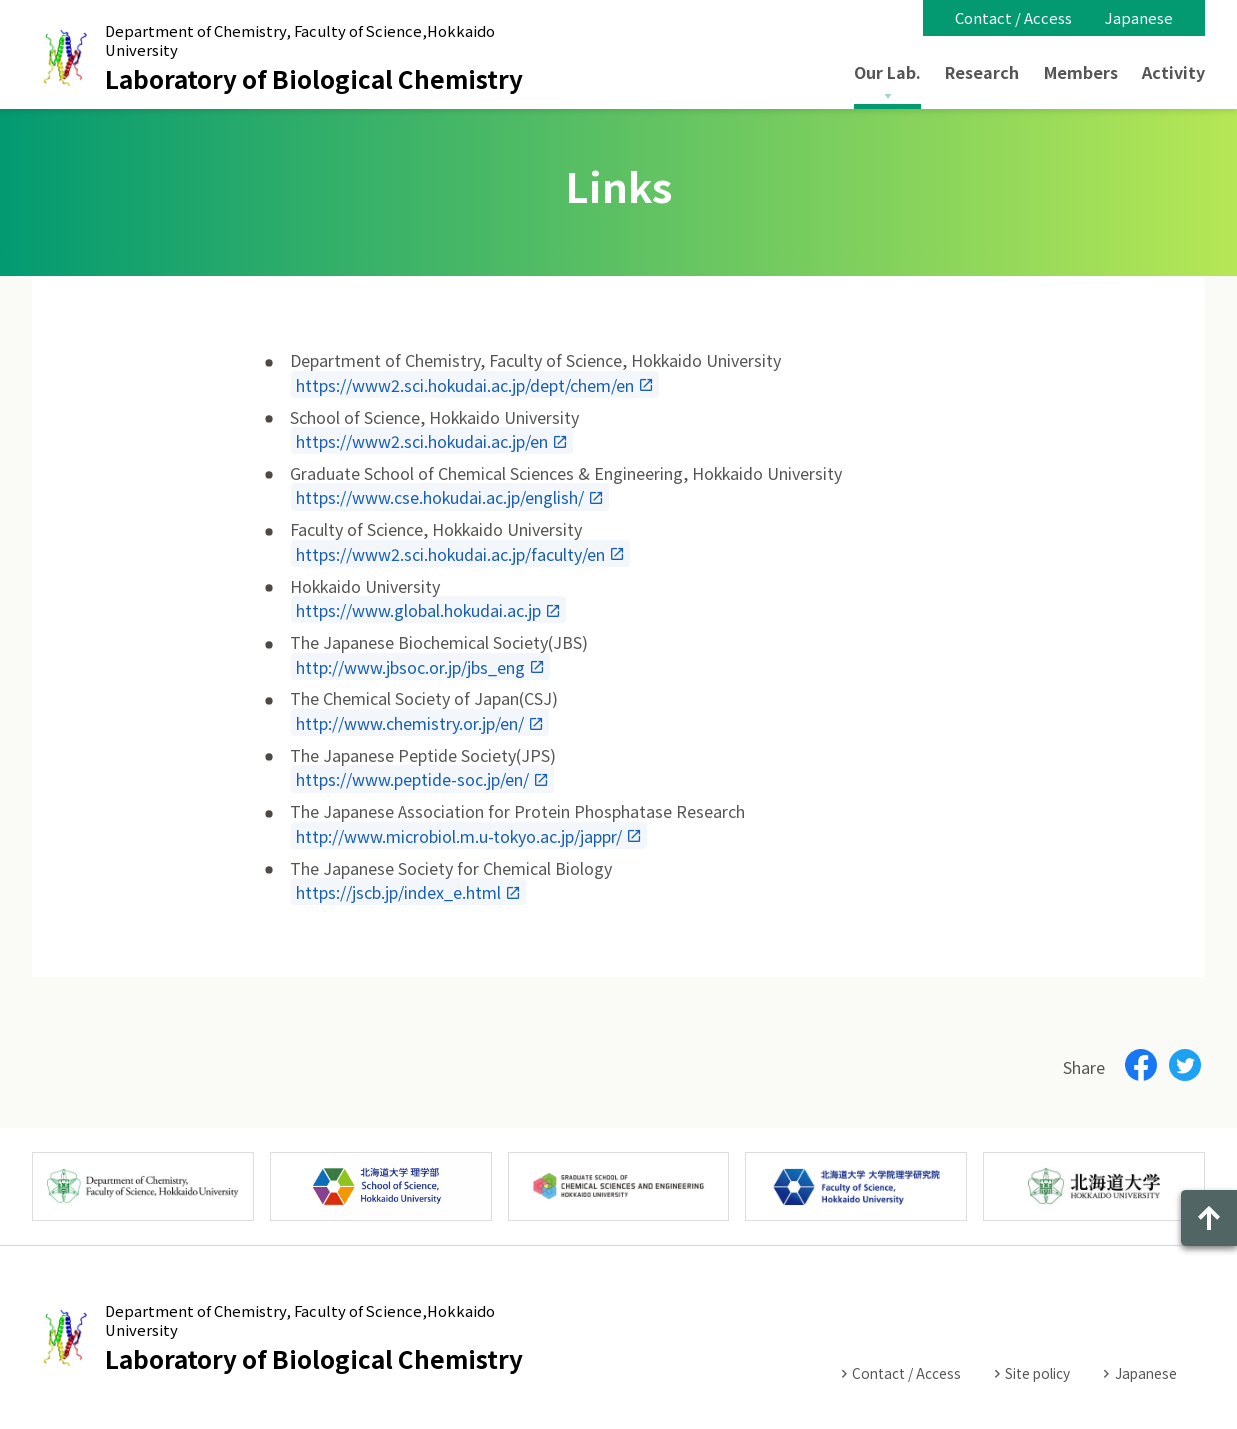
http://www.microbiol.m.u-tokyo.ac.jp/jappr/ (459, 835)
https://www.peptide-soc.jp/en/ (412, 779)
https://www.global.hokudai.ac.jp (418, 610)
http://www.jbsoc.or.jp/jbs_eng (410, 666)
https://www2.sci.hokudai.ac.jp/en (422, 441)
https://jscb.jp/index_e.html (398, 892)
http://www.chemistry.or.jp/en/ (410, 723)
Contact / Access (1013, 17)
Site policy (1037, 1373)
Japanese (1139, 17)
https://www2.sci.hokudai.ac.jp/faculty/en (450, 553)
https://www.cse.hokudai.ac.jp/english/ (440, 497)
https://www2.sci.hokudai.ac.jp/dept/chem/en (465, 384)
